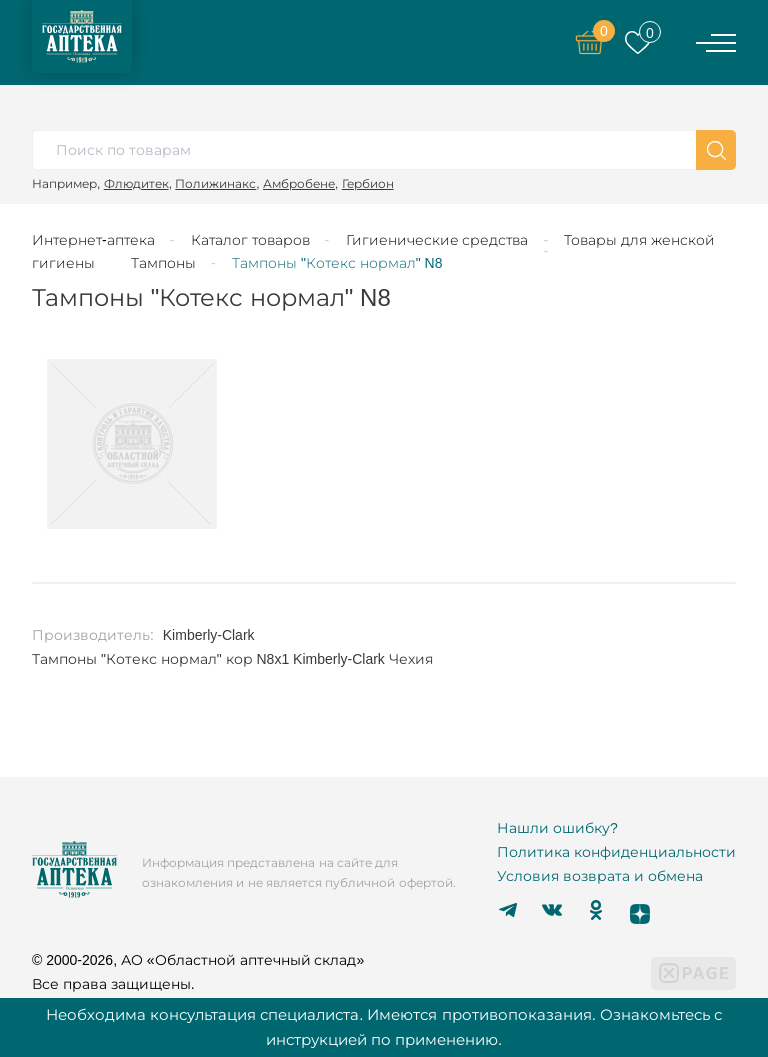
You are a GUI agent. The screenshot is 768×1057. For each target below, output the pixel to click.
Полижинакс (215, 183)
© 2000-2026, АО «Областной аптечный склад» (198, 960)
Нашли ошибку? (557, 828)
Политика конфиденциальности (616, 852)
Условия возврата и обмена (600, 876)
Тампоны (163, 263)
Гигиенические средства (437, 240)
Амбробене (299, 183)
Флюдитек (136, 183)
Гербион (368, 183)
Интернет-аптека (93, 240)
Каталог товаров (250, 240)
